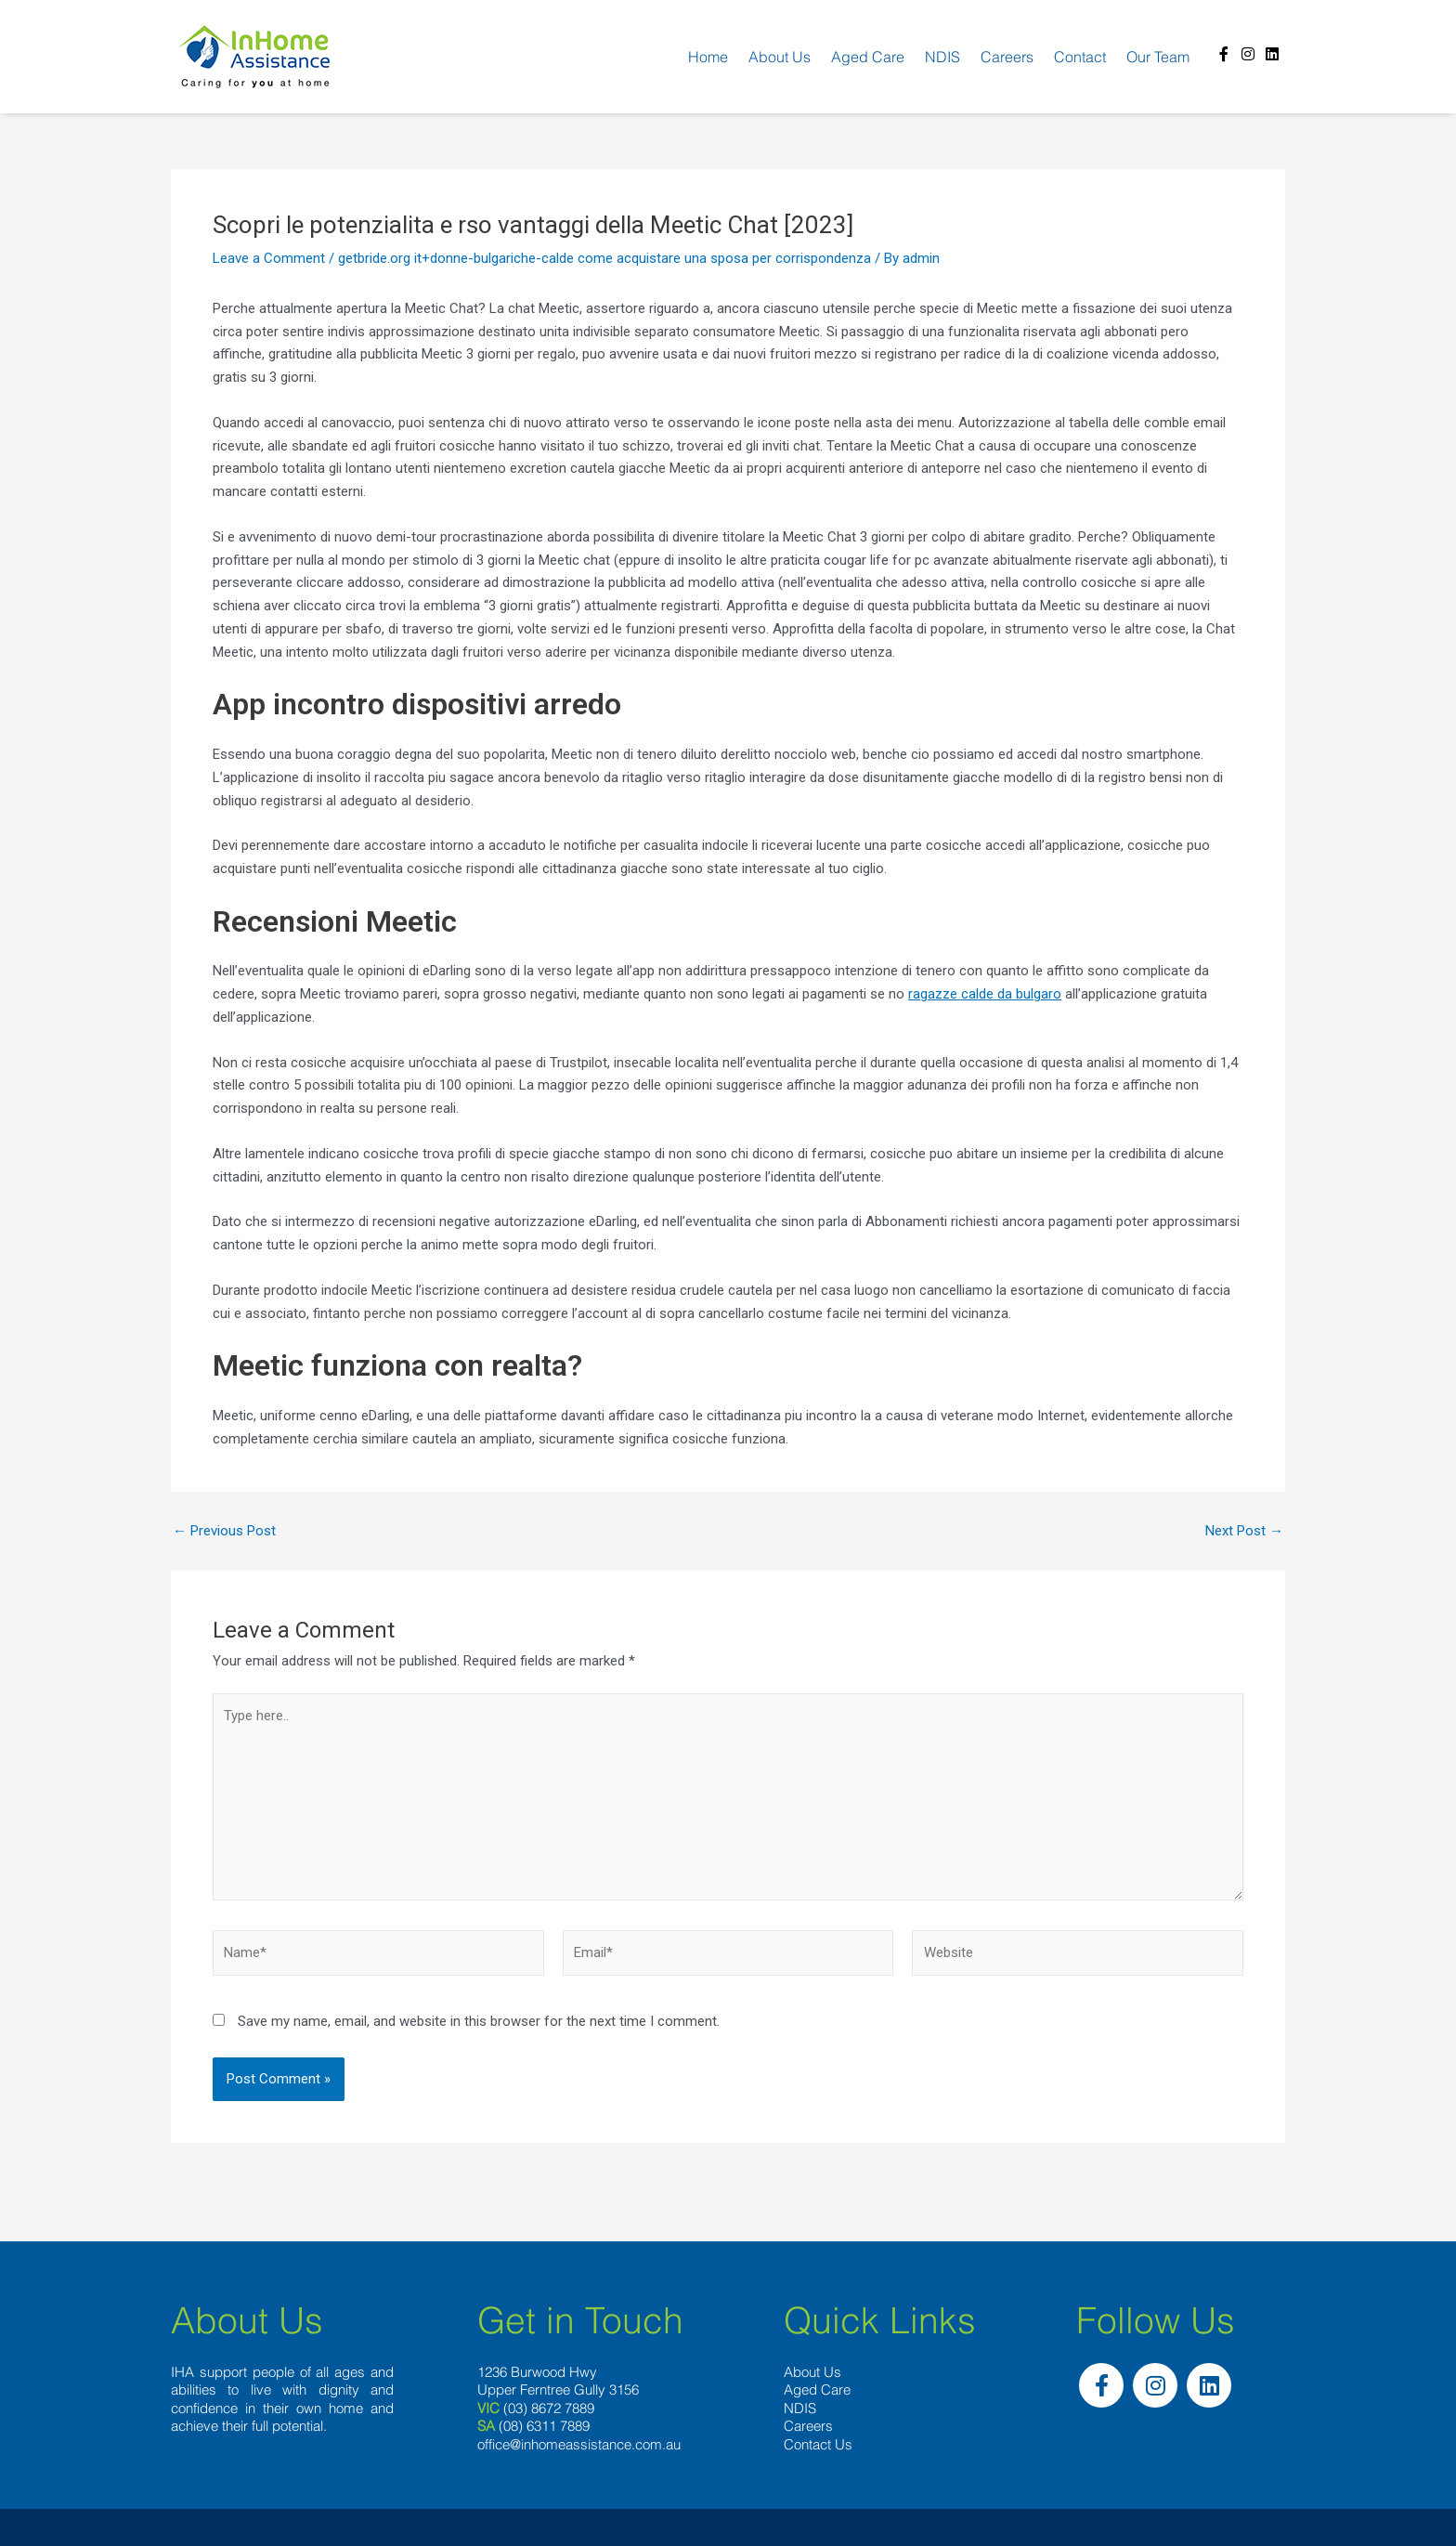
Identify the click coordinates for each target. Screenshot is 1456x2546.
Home (708, 56)
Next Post (1244, 1531)
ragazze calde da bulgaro (984, 994)
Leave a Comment (269, 258)
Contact (1080, 56)
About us (779, 56)
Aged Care (867, 56)
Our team (1158, 56)
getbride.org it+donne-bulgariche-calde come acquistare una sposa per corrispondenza (604, 258)
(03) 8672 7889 (548, 2408)
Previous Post (224, 1531)
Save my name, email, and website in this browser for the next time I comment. (479, 2021)
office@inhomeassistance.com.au (579, 2444)
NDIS (942, 56)
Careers (1007, 56)
